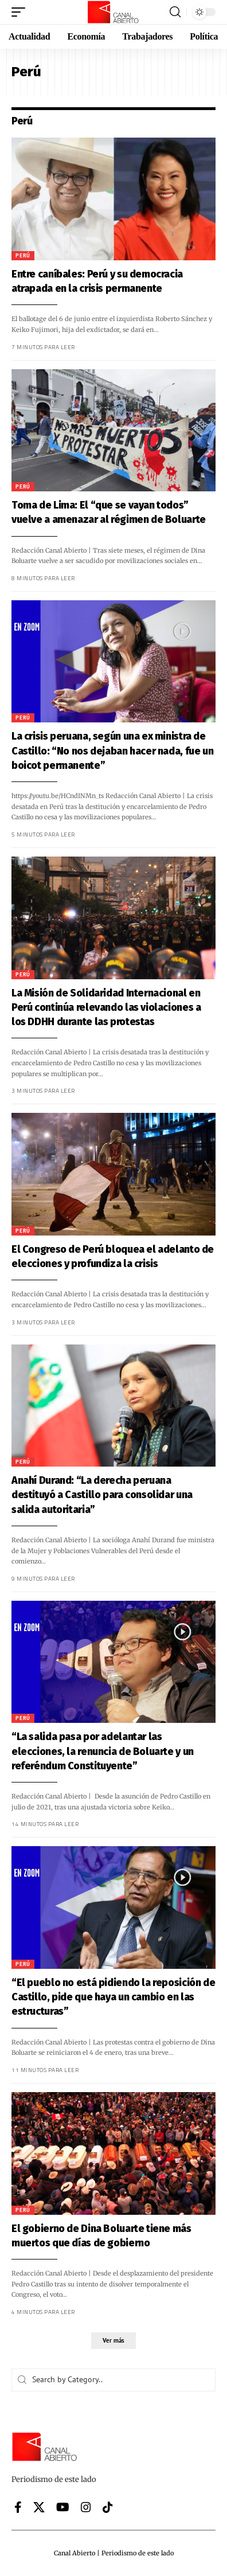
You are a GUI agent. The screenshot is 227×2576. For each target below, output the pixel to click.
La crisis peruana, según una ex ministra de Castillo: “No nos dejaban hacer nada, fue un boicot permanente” (110, 750)
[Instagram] (86, 2507)
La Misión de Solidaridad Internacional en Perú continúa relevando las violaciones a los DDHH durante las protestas (103, 1007)
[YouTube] (62, 2507)
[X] (39, 2507)
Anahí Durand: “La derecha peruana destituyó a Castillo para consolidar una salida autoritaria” (99, 1494)
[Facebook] (18, 2507)
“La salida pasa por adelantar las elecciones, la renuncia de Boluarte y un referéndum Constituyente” (100, 1751)
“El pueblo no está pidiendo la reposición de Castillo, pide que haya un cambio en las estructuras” (111, 1997)
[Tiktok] (108, 2507)
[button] (21, 12)
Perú (20, 255)
